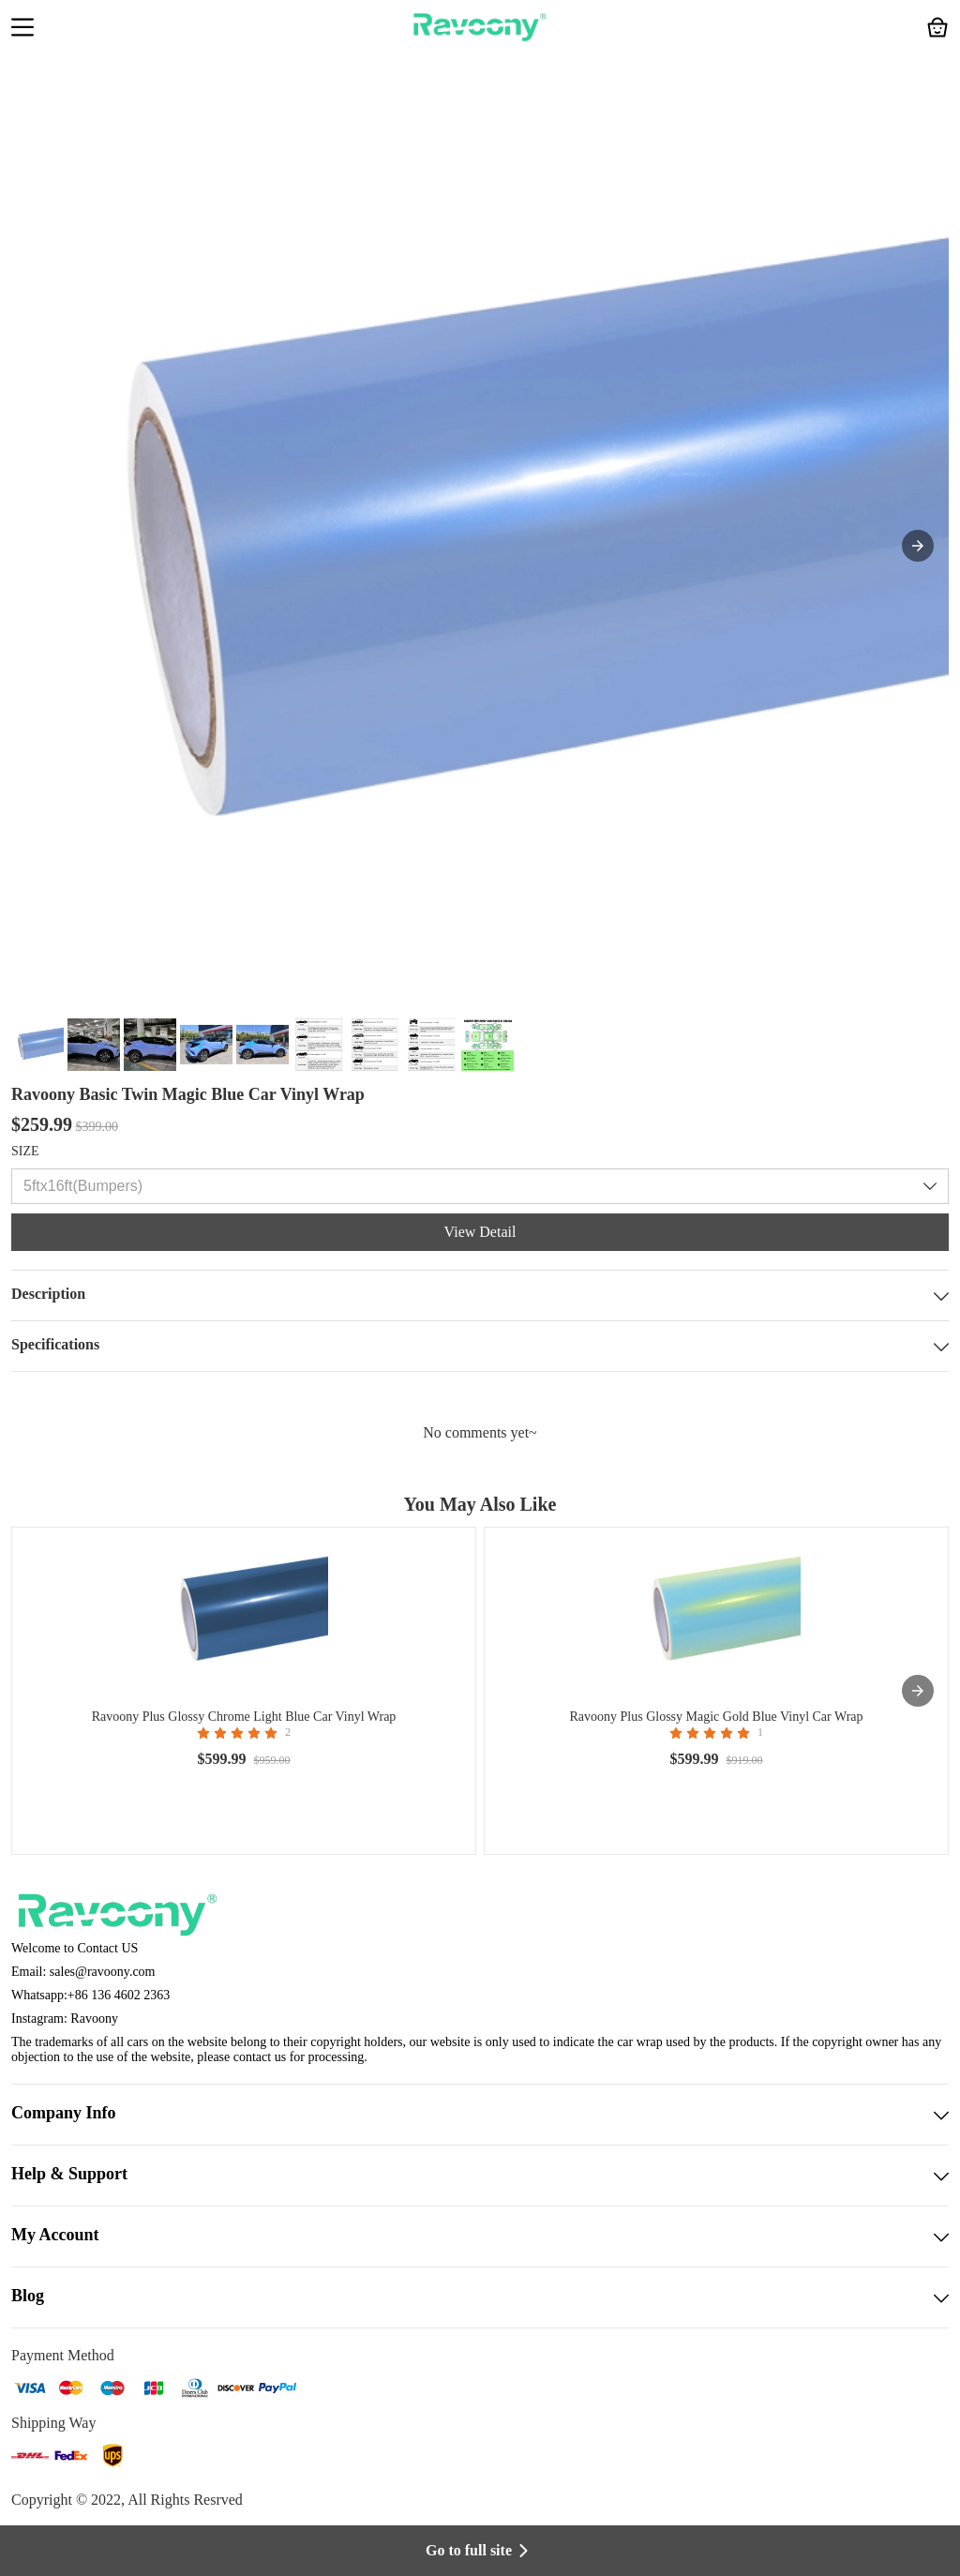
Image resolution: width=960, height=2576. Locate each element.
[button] (22, 29)
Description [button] (480, 1295)
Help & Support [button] (480, 2175)
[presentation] (918, 1691)
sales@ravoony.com (103, 1972)
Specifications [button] (480, 1346)
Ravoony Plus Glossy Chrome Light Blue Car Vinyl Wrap (244, 1717)
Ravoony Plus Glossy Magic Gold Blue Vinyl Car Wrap (715, 1717)
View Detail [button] (480, 1232)
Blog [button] (480, 2297)
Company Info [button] (480, 2114)
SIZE (25, 1151)
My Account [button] (480, 2236)
